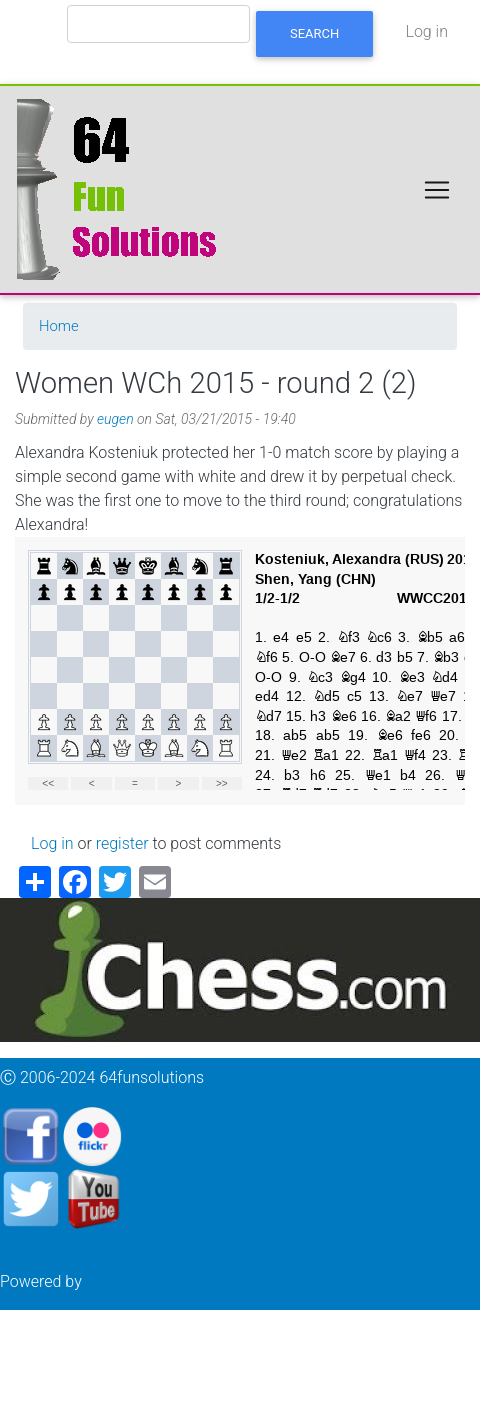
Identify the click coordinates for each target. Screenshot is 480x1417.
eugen (115, 419)
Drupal (109, 1281)
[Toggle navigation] (437, 190)
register (122, 843)
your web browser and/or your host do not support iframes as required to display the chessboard (240, 671)
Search (314, 33)
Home (59, 326)
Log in (426, 31)
